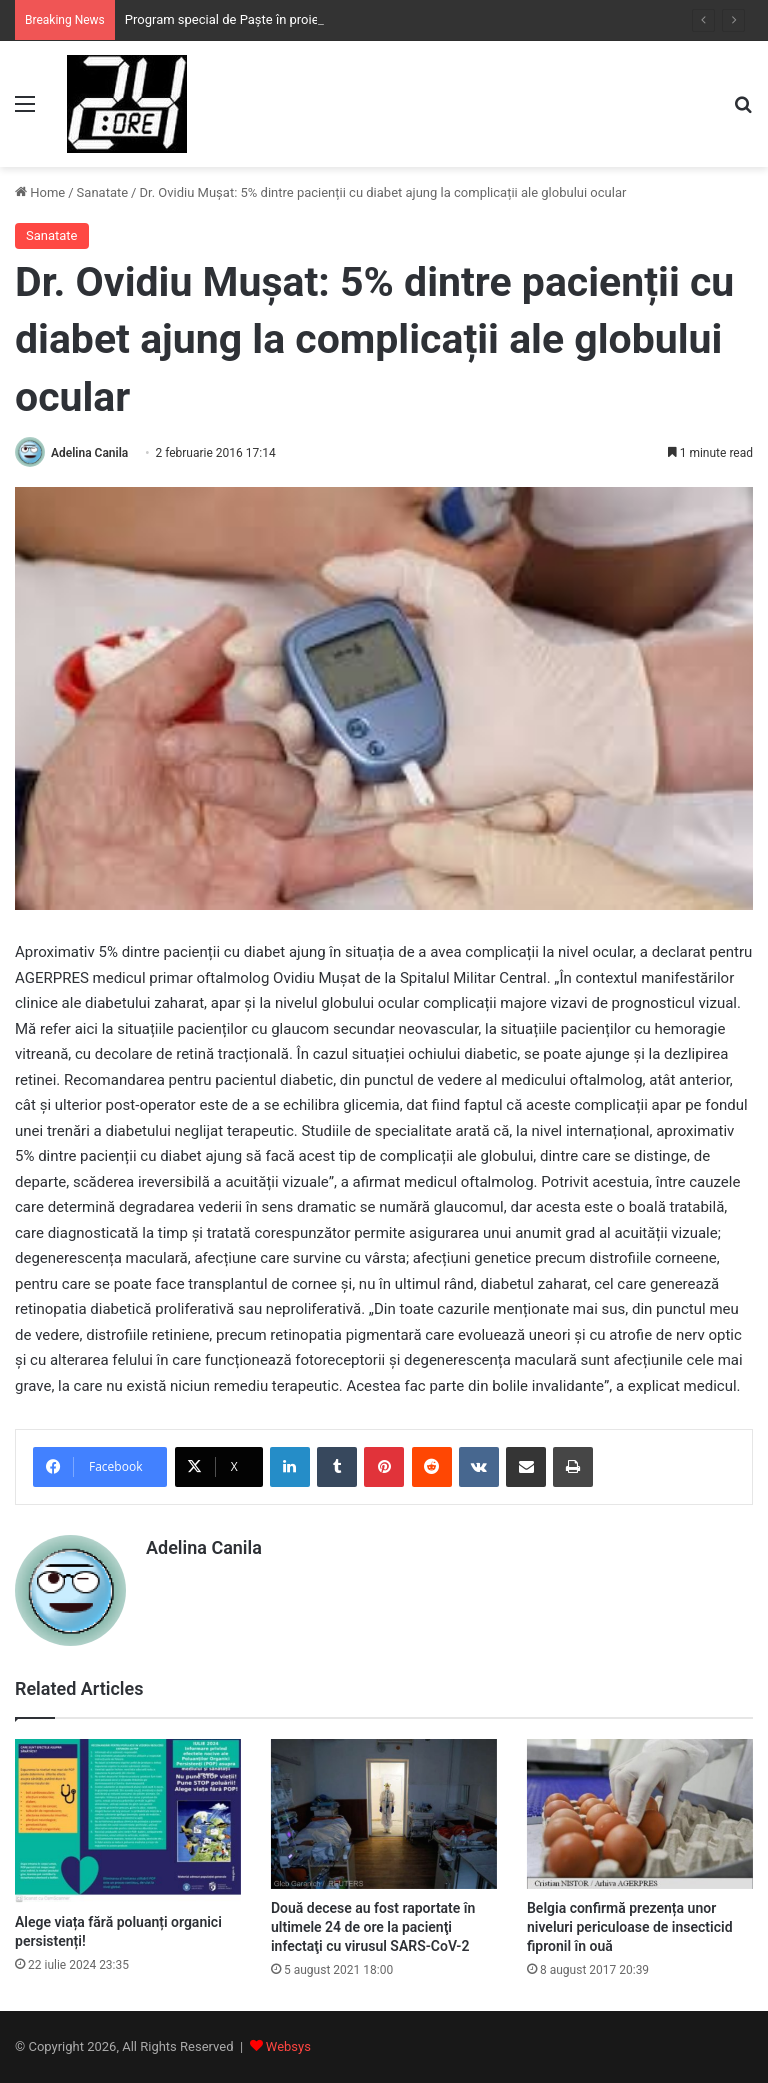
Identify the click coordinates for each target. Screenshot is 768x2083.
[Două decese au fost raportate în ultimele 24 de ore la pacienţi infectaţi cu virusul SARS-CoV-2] (384, 1814)
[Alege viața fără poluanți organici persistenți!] (128, 1821)
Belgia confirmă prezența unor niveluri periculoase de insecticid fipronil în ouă (630, 1927)
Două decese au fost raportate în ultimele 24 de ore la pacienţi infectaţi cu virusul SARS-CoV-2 (373, 1927)
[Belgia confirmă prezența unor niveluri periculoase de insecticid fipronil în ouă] (640, 1814)
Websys (288, 2046)
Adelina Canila (89, 453)
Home (40, 192)
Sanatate (103, 192)
